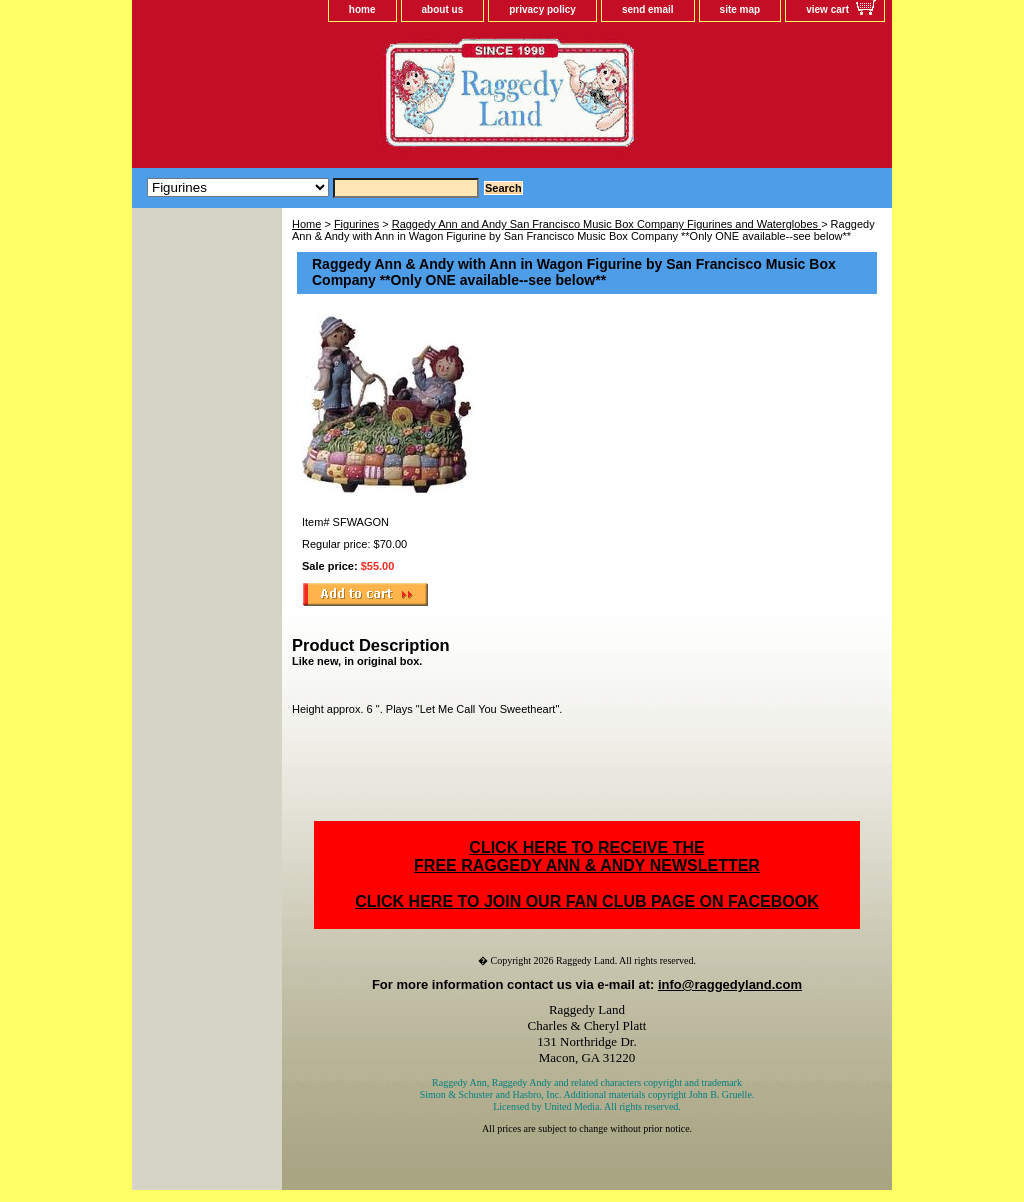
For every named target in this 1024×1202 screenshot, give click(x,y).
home (362, 9)
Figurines (356, 224)
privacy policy (542, 9)
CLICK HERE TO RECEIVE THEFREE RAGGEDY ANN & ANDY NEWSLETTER (587, 856)
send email (648, 9)
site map (740, 9)
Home (306, 224)
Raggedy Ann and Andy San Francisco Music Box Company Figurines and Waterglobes (606, 224)
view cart (827, 9)
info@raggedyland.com (730, 984)
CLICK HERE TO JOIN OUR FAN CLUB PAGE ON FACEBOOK (586, 901)
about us (443, 9)
